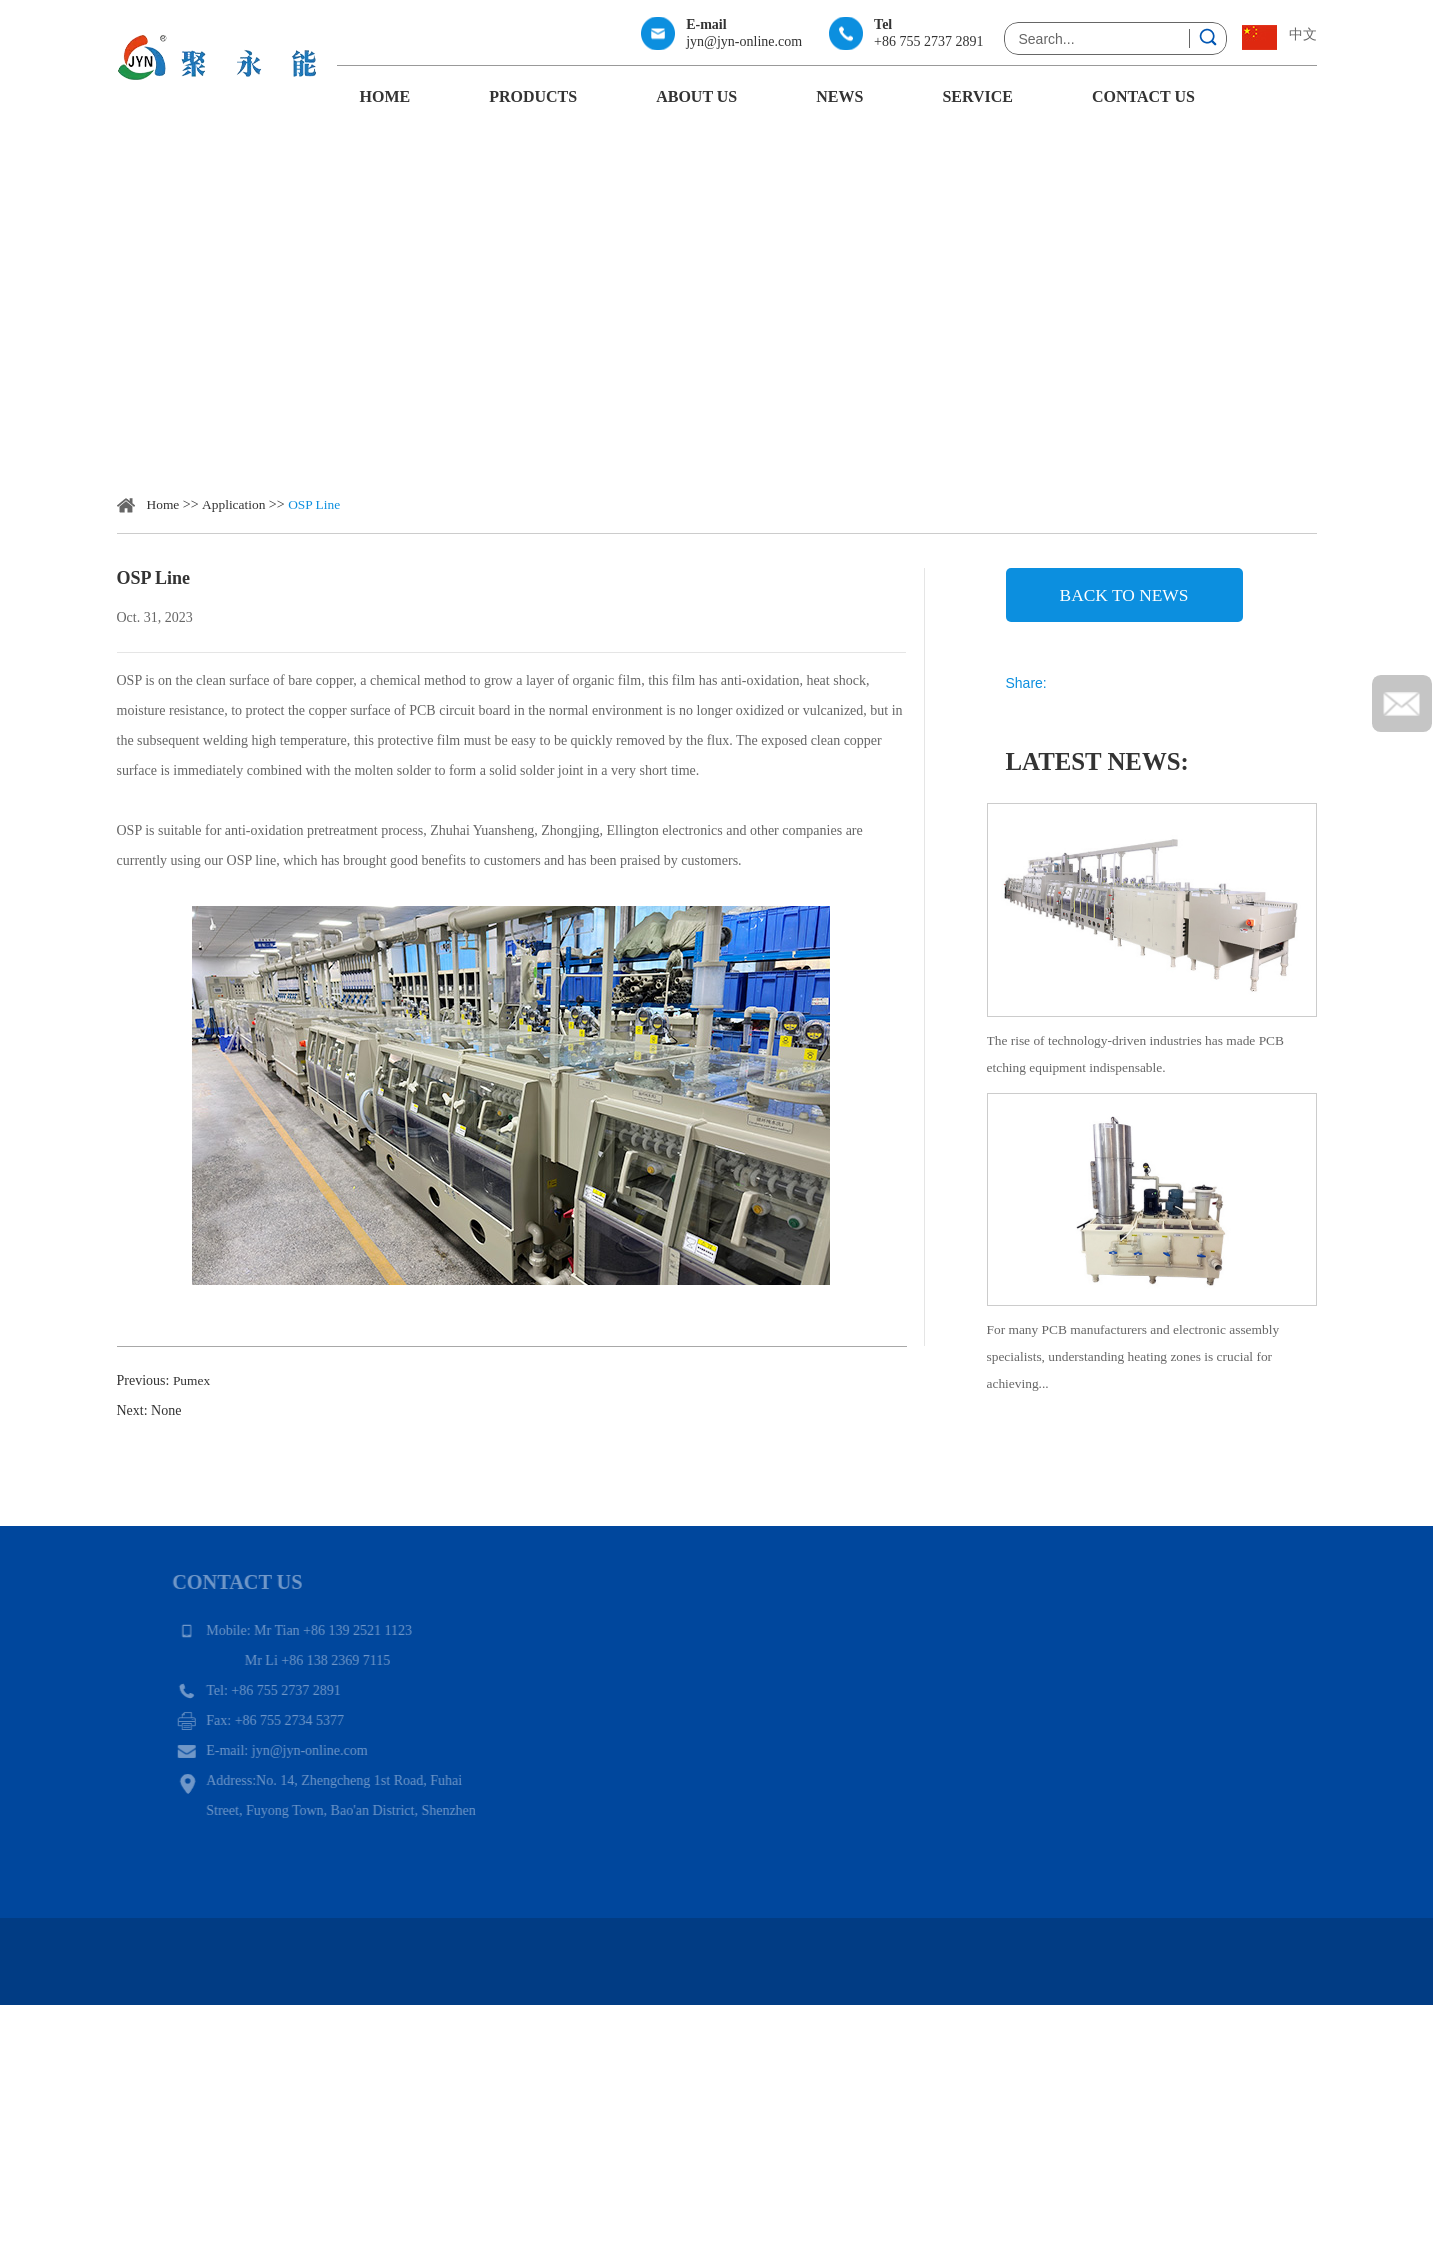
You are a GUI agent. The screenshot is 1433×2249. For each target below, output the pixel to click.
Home (385, 96)
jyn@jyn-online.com (744, 41)
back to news (1123, 598)
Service (977, 96)
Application (236, 504)
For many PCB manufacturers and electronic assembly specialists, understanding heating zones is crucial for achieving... (1140, 1379)
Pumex (192, 1380)
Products (533, 96)
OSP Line (319, 504)
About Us (696, 96)
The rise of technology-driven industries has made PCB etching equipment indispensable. (1142, 1069)
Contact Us (1143, 96)
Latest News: (1102, 774)
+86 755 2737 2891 (928, 41)
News (839, 96)
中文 (1303, 34)
